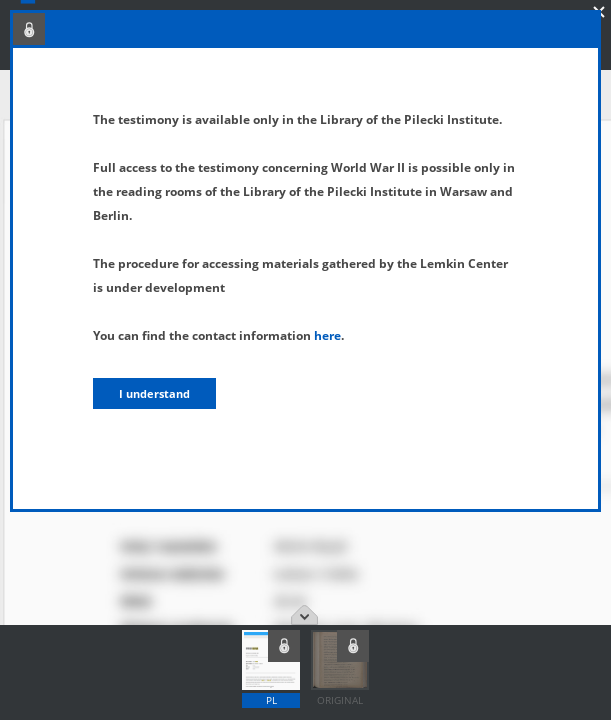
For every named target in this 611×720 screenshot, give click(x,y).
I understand (154, 393)
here (327, 335)
